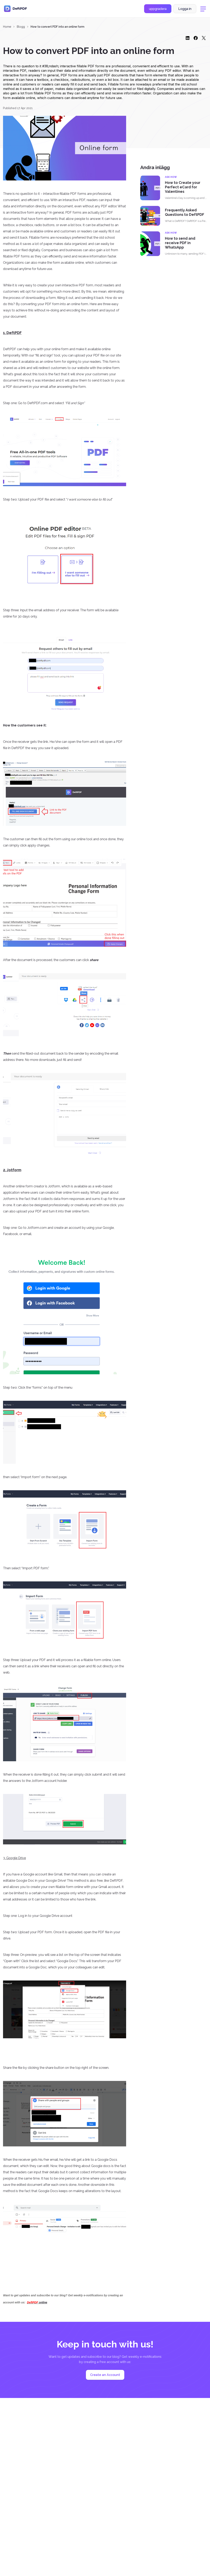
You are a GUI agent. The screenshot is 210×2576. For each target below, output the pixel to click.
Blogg (21, 26)
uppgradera (158, 9)
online (42, 2302)
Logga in (184, 9)
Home (7, 26)
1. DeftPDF (12, 333)
